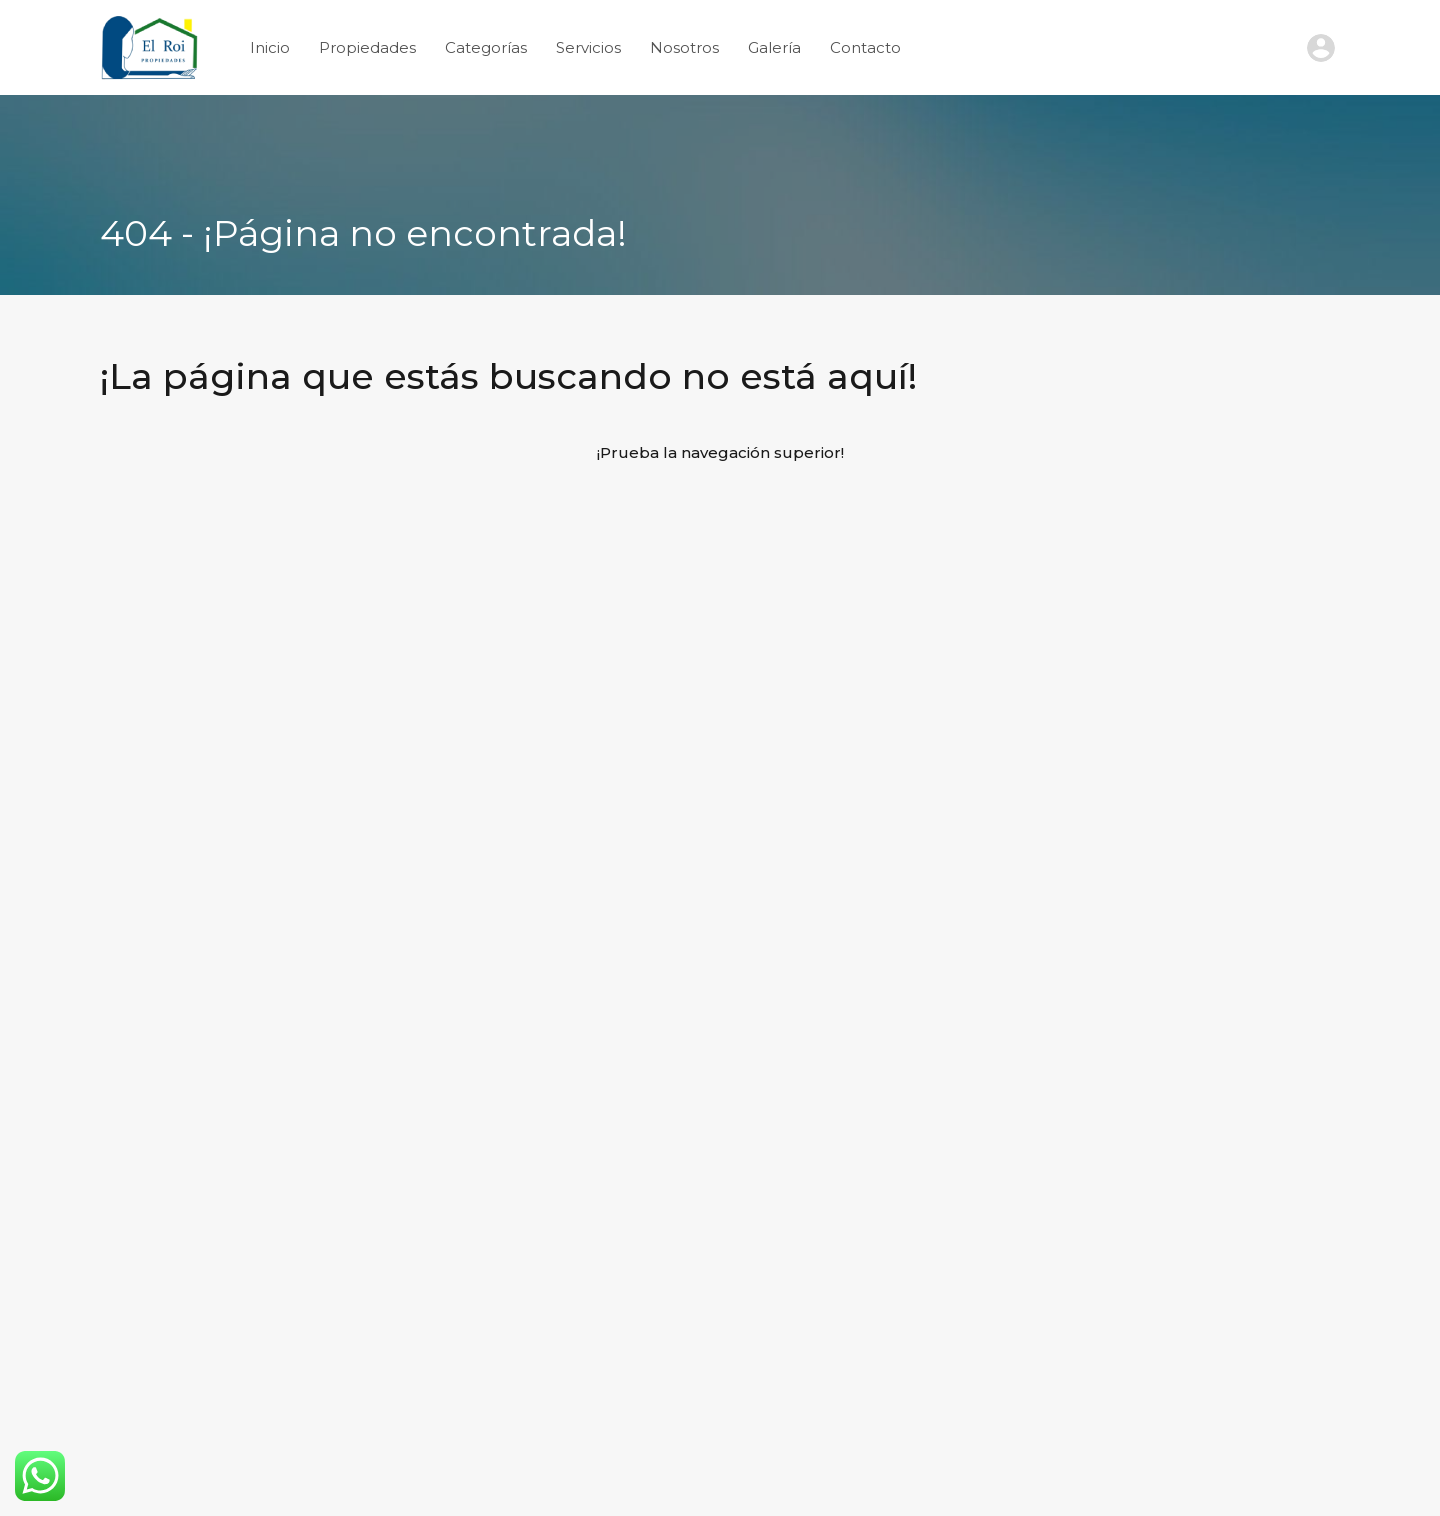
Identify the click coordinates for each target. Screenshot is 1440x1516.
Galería (774, 47)
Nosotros (684, 47)
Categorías (486, 47)
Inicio (270, 47)
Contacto (865, 47)
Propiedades (367, 47)
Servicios (588, 47)
